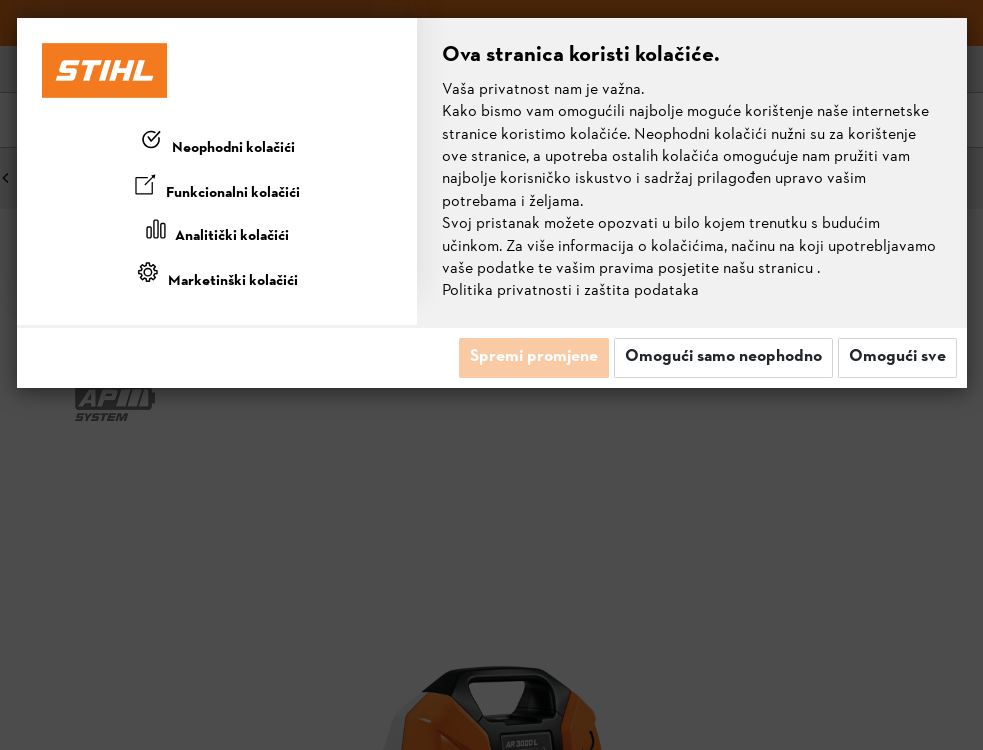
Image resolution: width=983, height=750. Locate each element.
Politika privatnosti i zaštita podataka (570, 291)
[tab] (217, 144)
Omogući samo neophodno (723, 357)
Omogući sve (897, 357)
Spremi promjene (534, 357)
